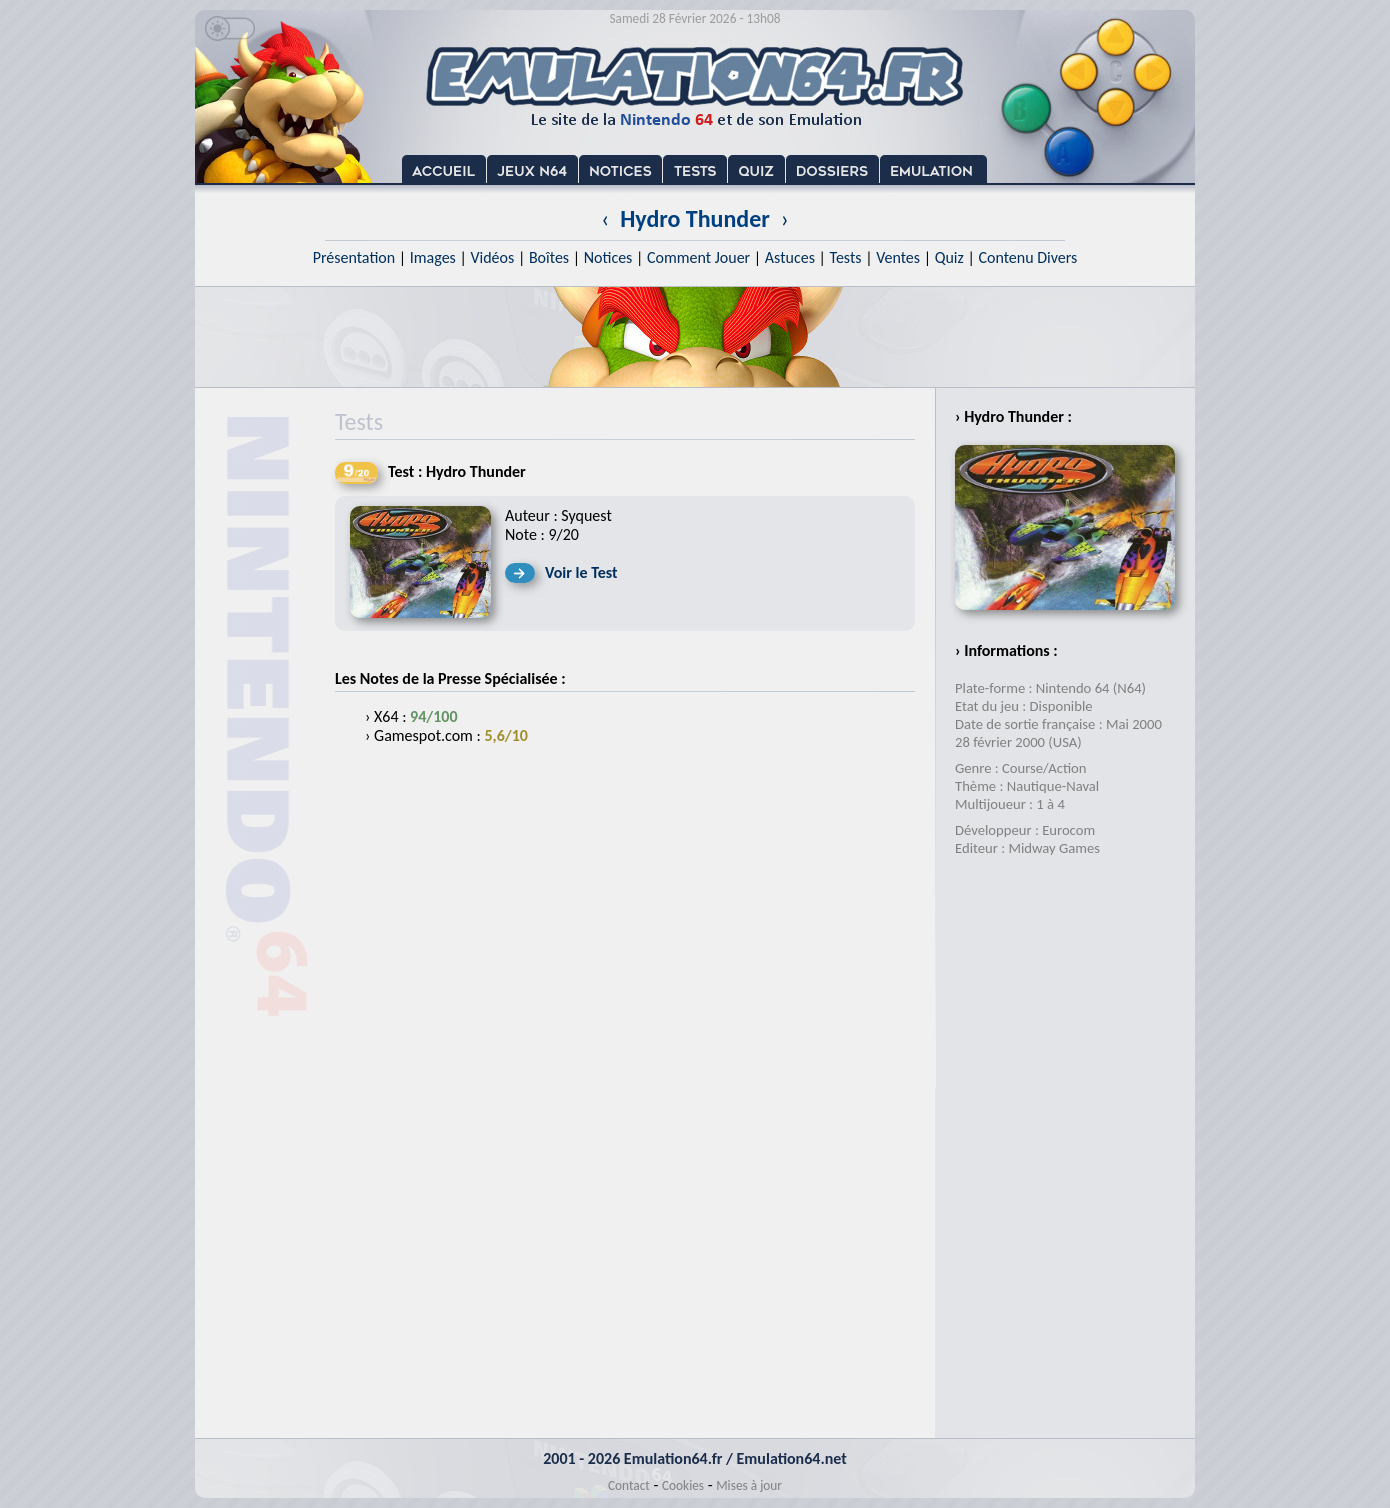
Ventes (898, 257)
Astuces (790, 257)
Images (433, 257)
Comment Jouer (698, 257)
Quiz (949, 257)
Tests (846, 257)
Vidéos (492, 257)
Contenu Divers (1027, 257)
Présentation (354, 257)
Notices (608, 257)
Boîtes (549, 257)
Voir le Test (581, 572)
